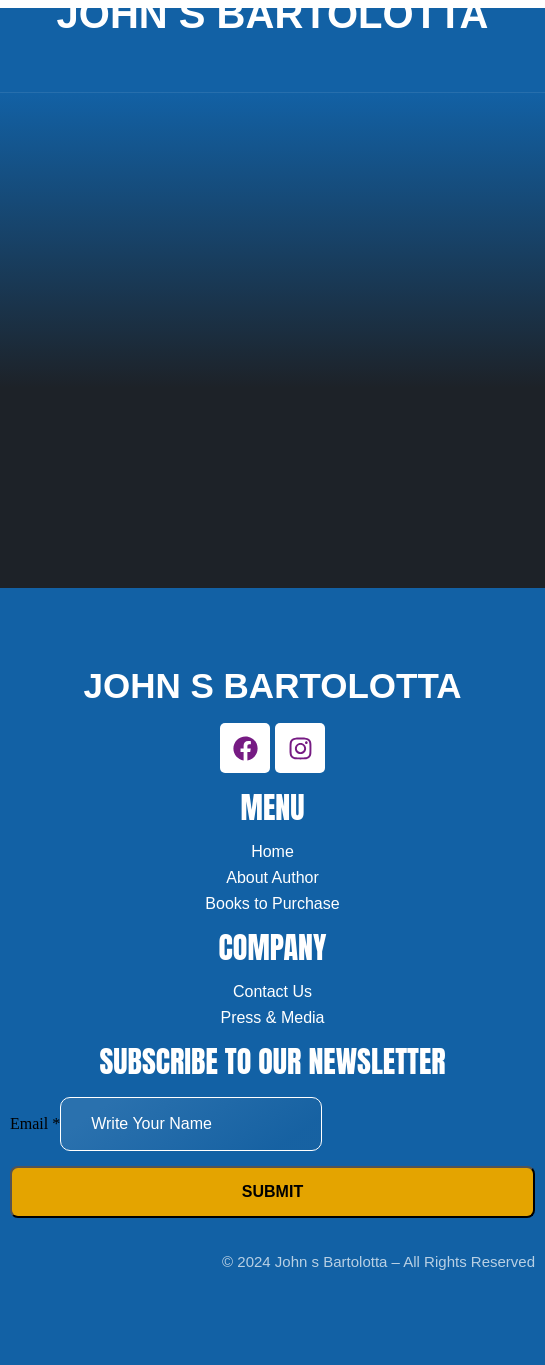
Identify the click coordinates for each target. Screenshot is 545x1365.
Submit (272, 1191)
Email (35, 1123)
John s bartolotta (273, 685)
